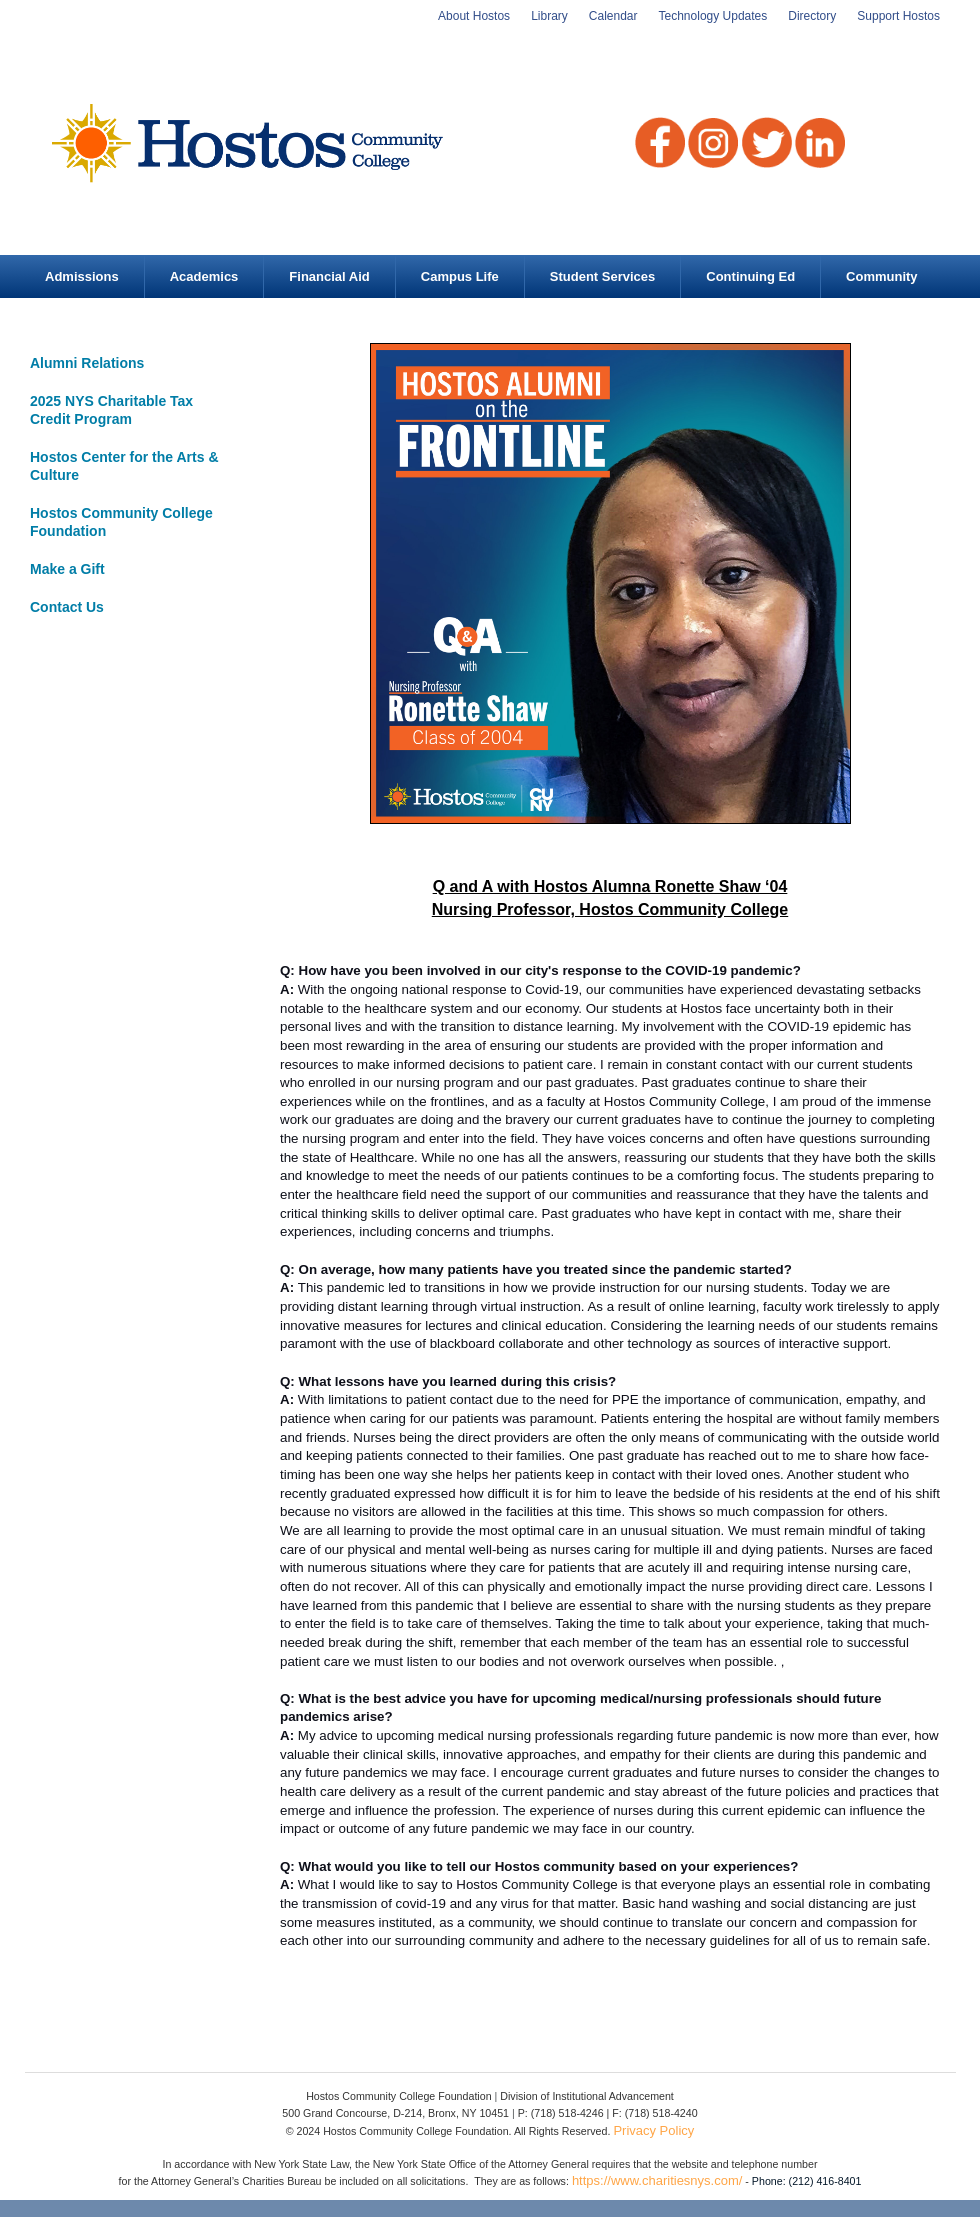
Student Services (603, 276)
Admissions (82, 276)
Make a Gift (67, 569)
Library (549, 16)
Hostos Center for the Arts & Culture (124, 466)
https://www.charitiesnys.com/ (657, 2180)
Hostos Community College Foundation (121, 522)
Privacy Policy (653, 2130)
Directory (812, 16)
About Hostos (474, 16)
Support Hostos (898, 16)
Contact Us (67, 607)
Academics (204, 276)
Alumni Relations (87, 363)
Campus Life (460, 276)
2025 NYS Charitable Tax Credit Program (111, 410)
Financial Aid (329, 276)
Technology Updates (713, 16)
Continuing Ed (750, 276)
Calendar (613, 16)
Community (882, 276)
